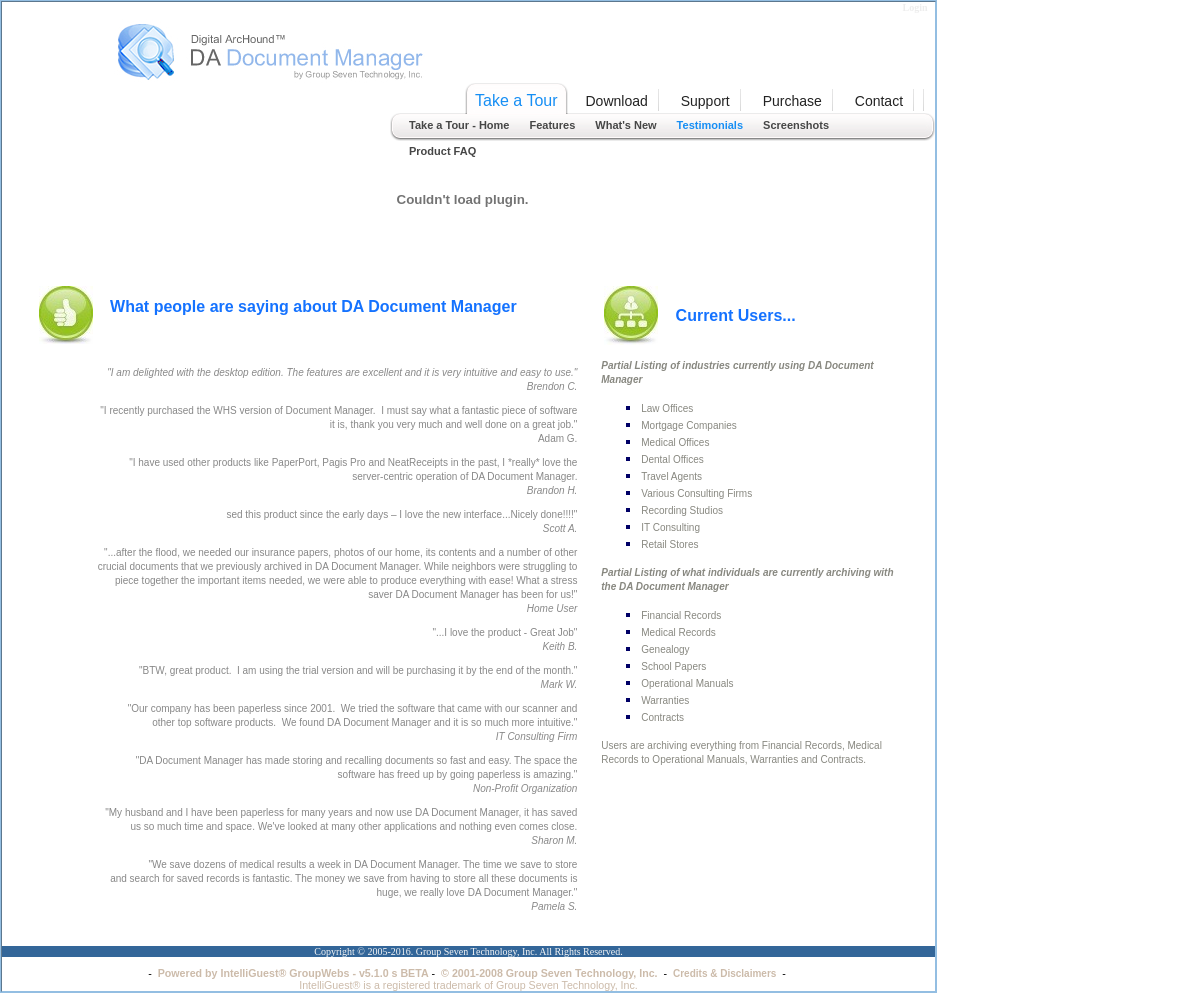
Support (705, 101)
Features (552, 125)
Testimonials (710, 125)
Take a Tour (516, 100)
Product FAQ (442, 151)
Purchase (792, 101)
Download (617, 101)
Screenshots (796, 125)
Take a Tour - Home (459, 125)
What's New (625, 125)
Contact (879, 101)
